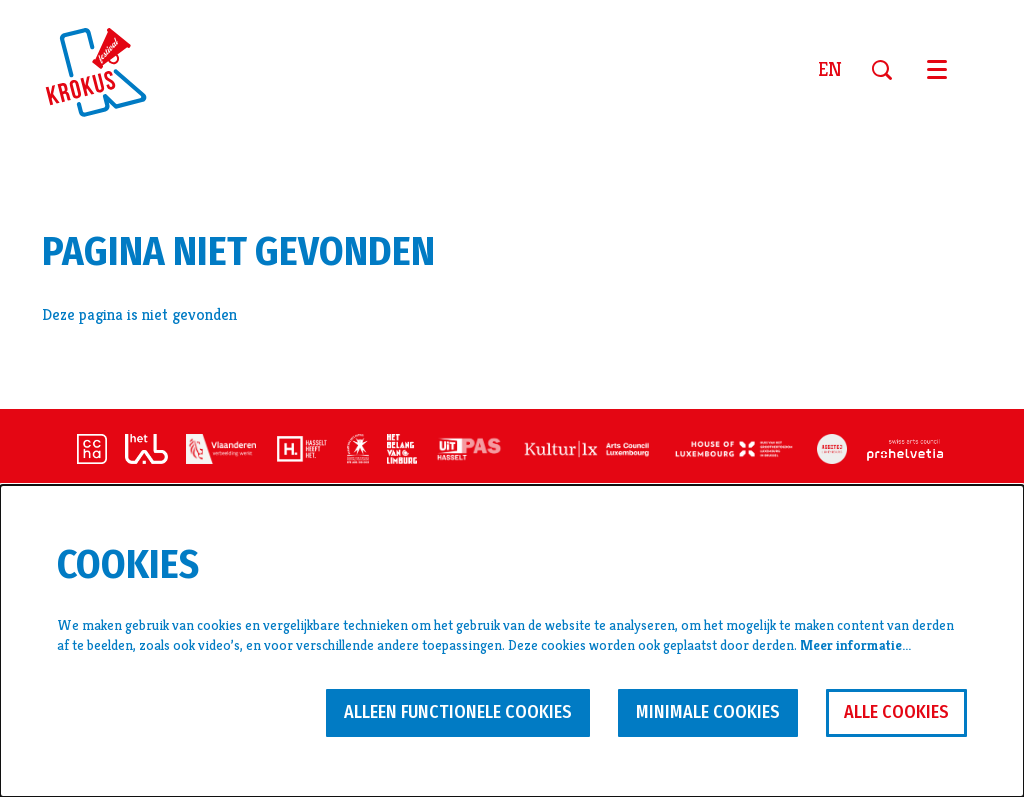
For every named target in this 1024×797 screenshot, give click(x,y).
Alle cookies (896, 712)
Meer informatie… (855, 645)
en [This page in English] (830, 70)
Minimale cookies (708, 712)
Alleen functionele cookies (458, 712)
